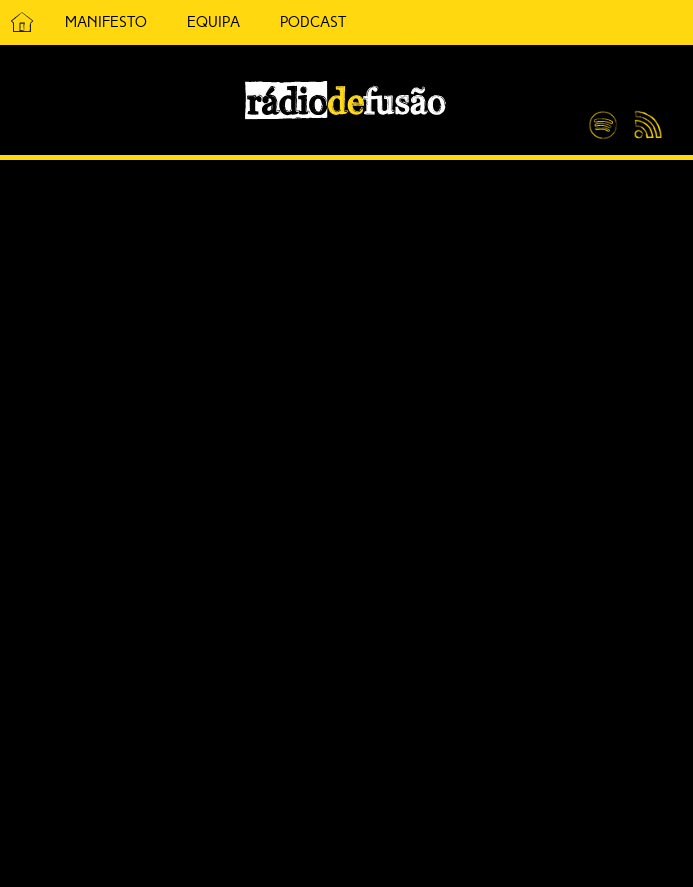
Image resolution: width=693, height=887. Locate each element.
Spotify (603, 117)
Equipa (213, 22)
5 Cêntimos (390, 22)
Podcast (313, 22)
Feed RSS (644, 126)
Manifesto (106, 22)
